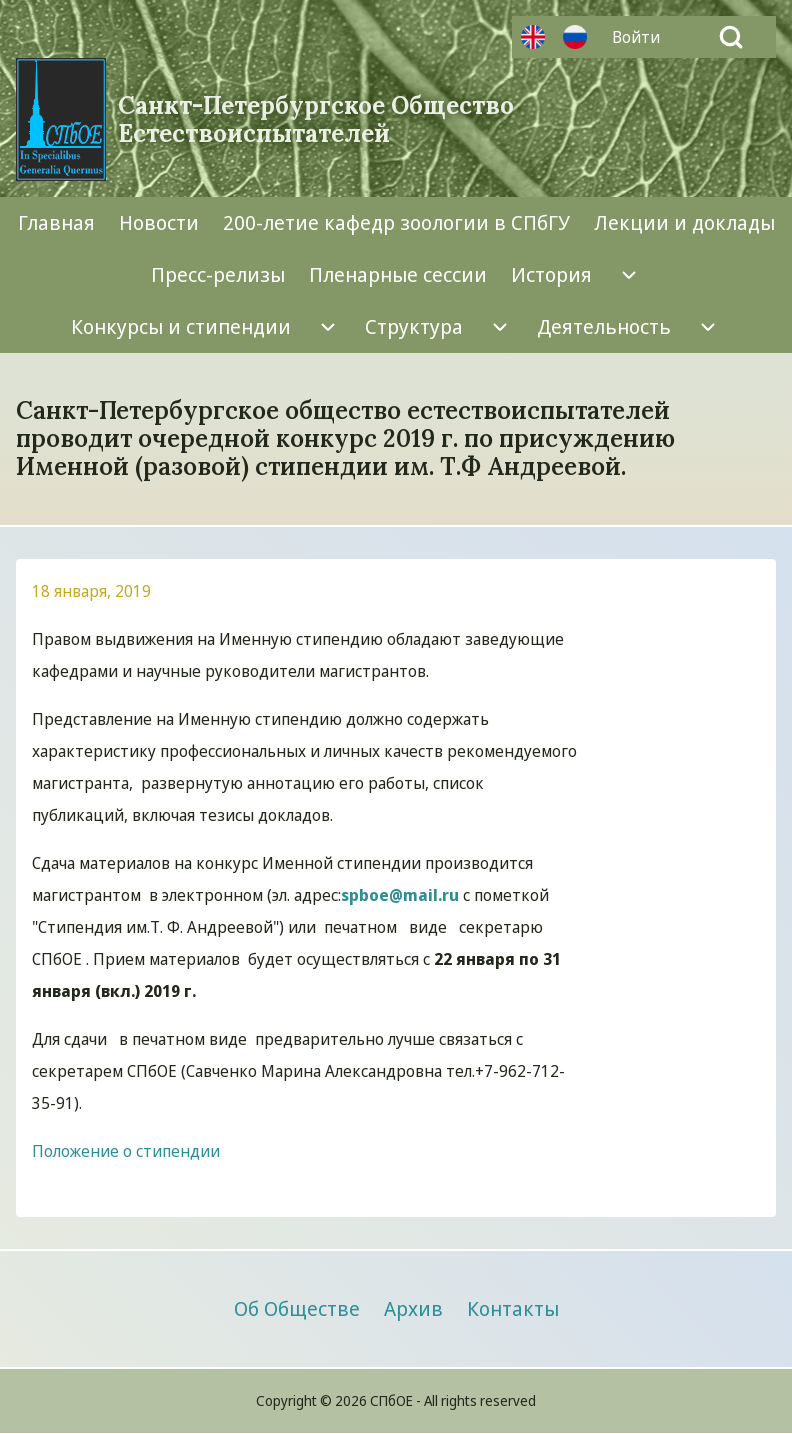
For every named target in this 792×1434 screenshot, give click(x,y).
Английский (533, 37)
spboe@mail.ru (400, 895)
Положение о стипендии (126, 1151)
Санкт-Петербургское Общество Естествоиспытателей (316, 120)
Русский (575, 37)
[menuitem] (641, 37)
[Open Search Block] (731, 37)
